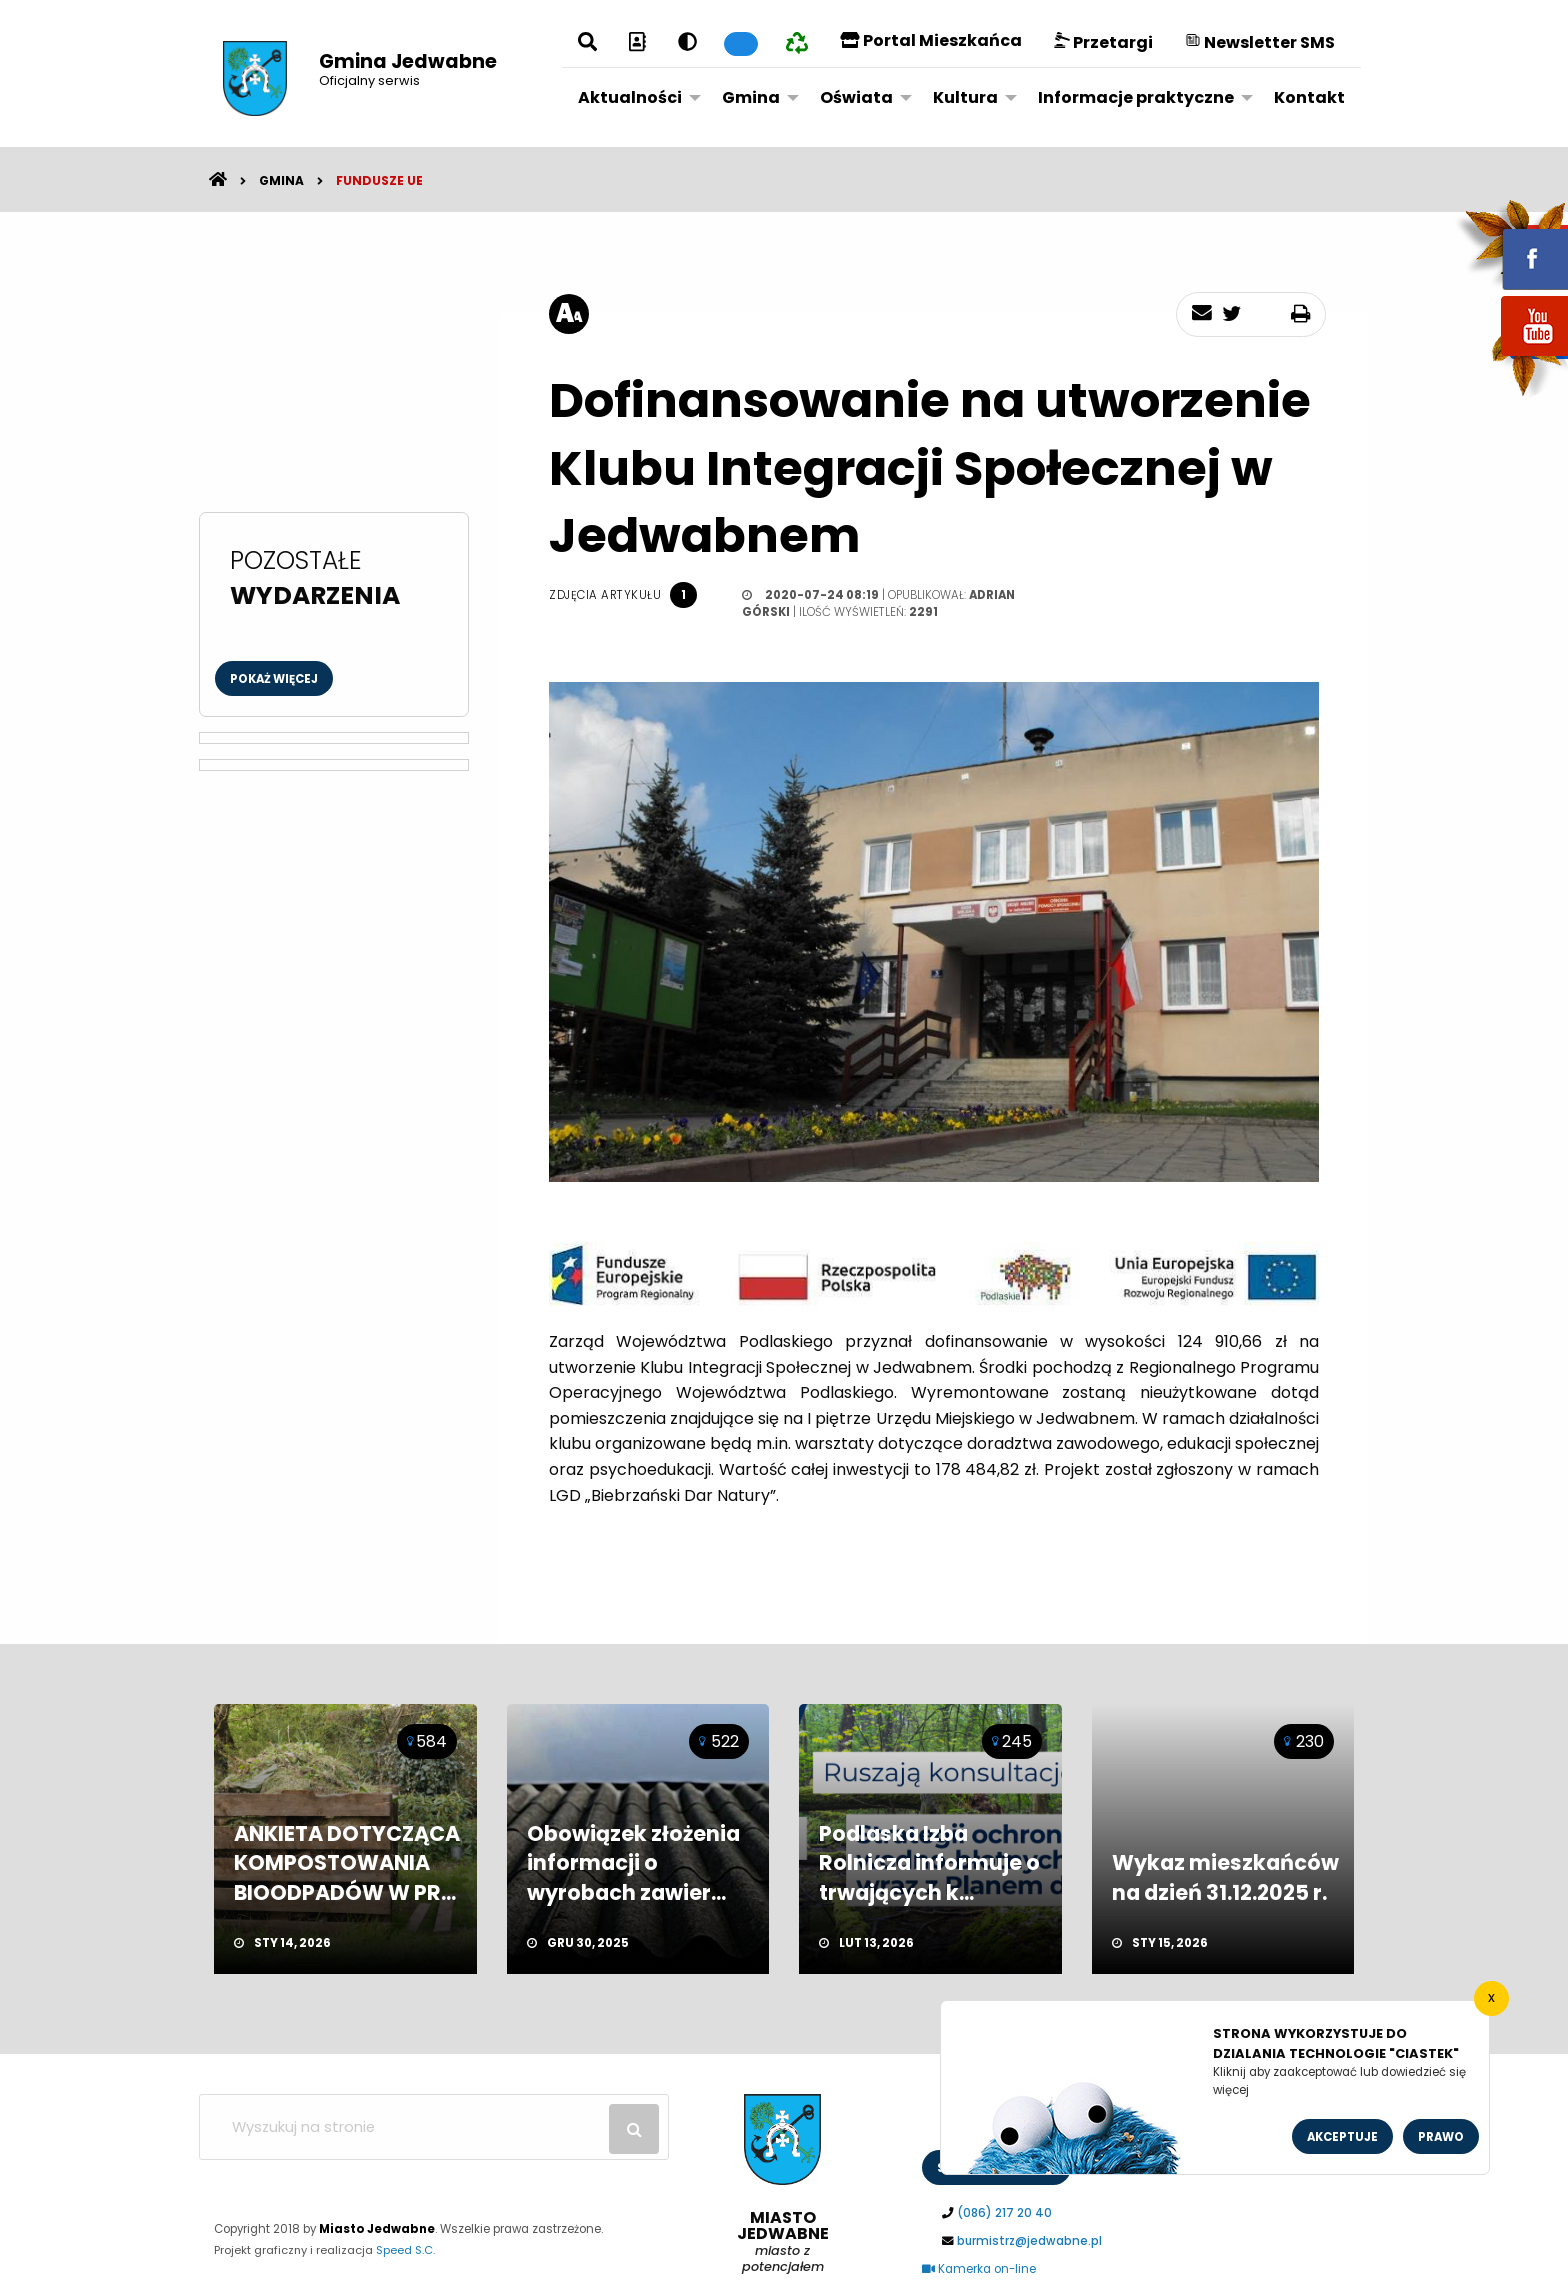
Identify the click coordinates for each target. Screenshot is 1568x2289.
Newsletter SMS (1260, 42)
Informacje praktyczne (1136, 97)
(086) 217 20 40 (1004, 2213)
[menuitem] (634, 97)
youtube (1511, 357)
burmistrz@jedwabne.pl (1029, 2241)
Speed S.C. (405, 2250)
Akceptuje (1342, 2137)
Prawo (1441, 2137)
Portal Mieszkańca (931, 40)
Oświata (856, 97)
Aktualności (630, 97)
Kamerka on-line (979, 2269)
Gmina (751, 97)
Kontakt (1309, 97)
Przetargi (1103, 42)
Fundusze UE (379, 180)
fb (1511, 245)
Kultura (965, 97)
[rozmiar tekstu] (569, 314)
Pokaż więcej (274, 679)
